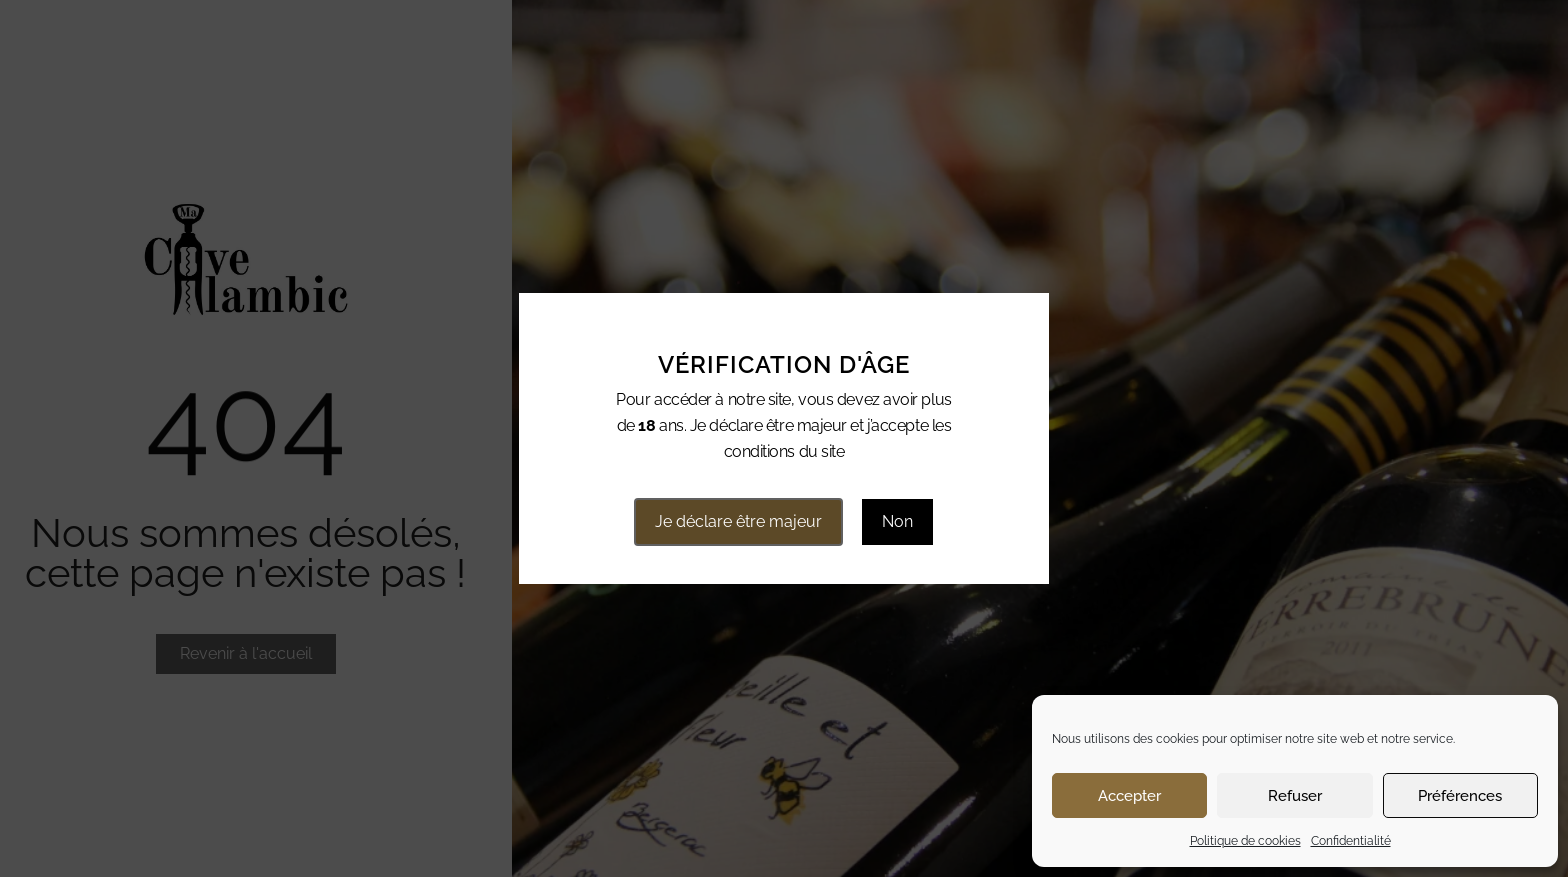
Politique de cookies (1245, 841)
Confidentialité (1351, 841)
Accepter (1129, 796)
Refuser (1295, 796)
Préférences (1460, 796)
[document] (784, 438)
